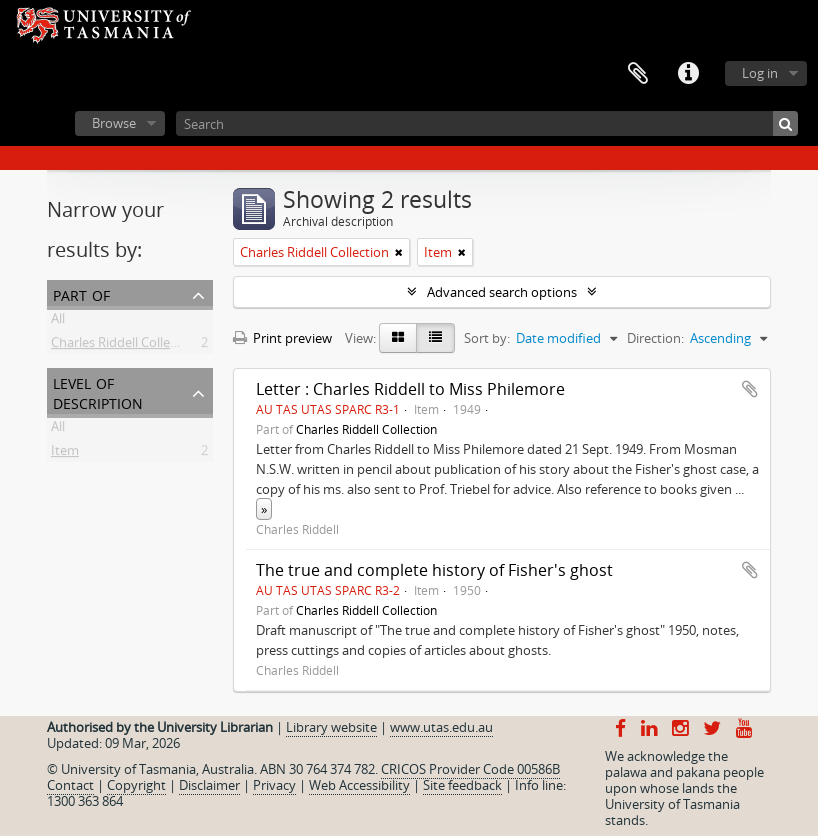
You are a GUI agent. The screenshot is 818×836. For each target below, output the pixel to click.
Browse (114, 123)
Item (65, 454)
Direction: (655, 338)
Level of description (98, 391)
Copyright (136, 785)
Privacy (274, 785)
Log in (760, 73)
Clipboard (638, 74)
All (58, 322)
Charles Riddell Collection (125, 346)
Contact (70, 785)
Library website (331, 727)
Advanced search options (502, 292)
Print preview (282, 338)
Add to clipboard (750, 389)
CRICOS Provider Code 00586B (470, 769)
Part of (81, 293)
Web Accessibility (359, 785)
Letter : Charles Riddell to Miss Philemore (410, 389)
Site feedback (462, 785)
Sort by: (487, 338)
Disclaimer (209, 785)
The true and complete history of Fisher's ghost (434, 570)
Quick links (688, 74)
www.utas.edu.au (441, 727)
